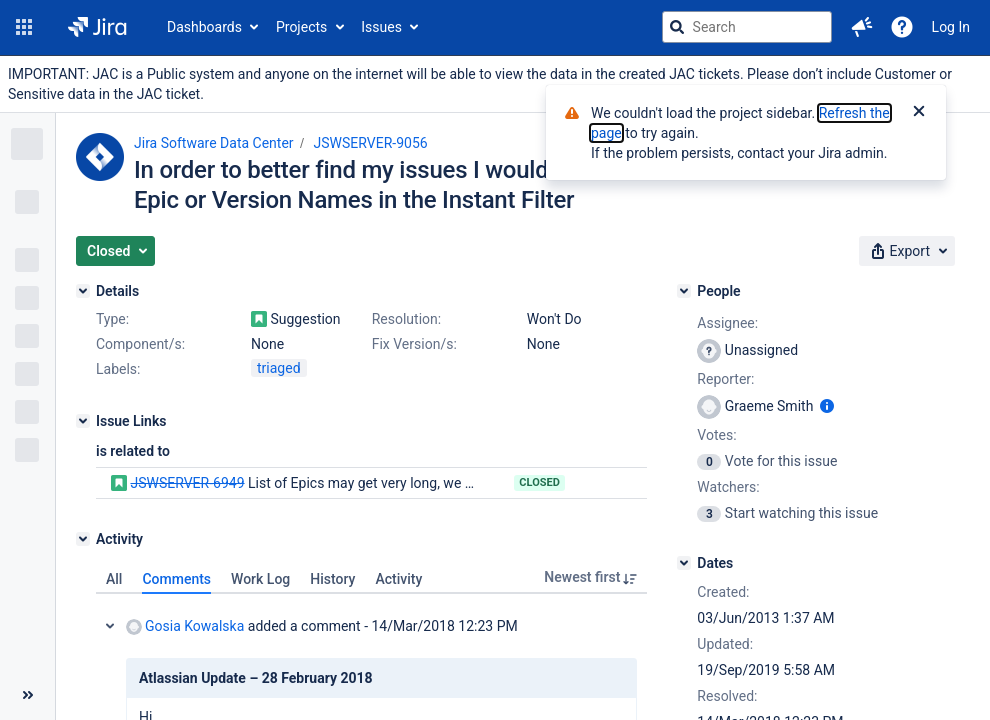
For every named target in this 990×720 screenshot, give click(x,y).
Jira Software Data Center (214, 143)
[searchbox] (747, 27)
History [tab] (332, 579)
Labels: (118, 369)
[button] (24, 27)
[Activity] (83, 539)
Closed (539, 482)
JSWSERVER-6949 (187, 483)
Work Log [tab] (260, 579)
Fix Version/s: (414, 344)
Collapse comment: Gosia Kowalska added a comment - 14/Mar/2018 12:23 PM (110, 626)
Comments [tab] (176, 579)
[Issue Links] (83, 421)
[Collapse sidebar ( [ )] (27, 695)
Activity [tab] (398, 579)
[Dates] (684, 563)
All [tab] (114, 579)
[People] (684, 291)
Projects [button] (301, 27)
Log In (951, 27)
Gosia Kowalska (185, 626)
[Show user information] (827, 406)
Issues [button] (381, 27)
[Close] (919, 113)
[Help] (902, 27)
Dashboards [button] (204, 27)
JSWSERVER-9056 (371, 143)
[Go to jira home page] (97, 27)
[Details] (83, 291)
